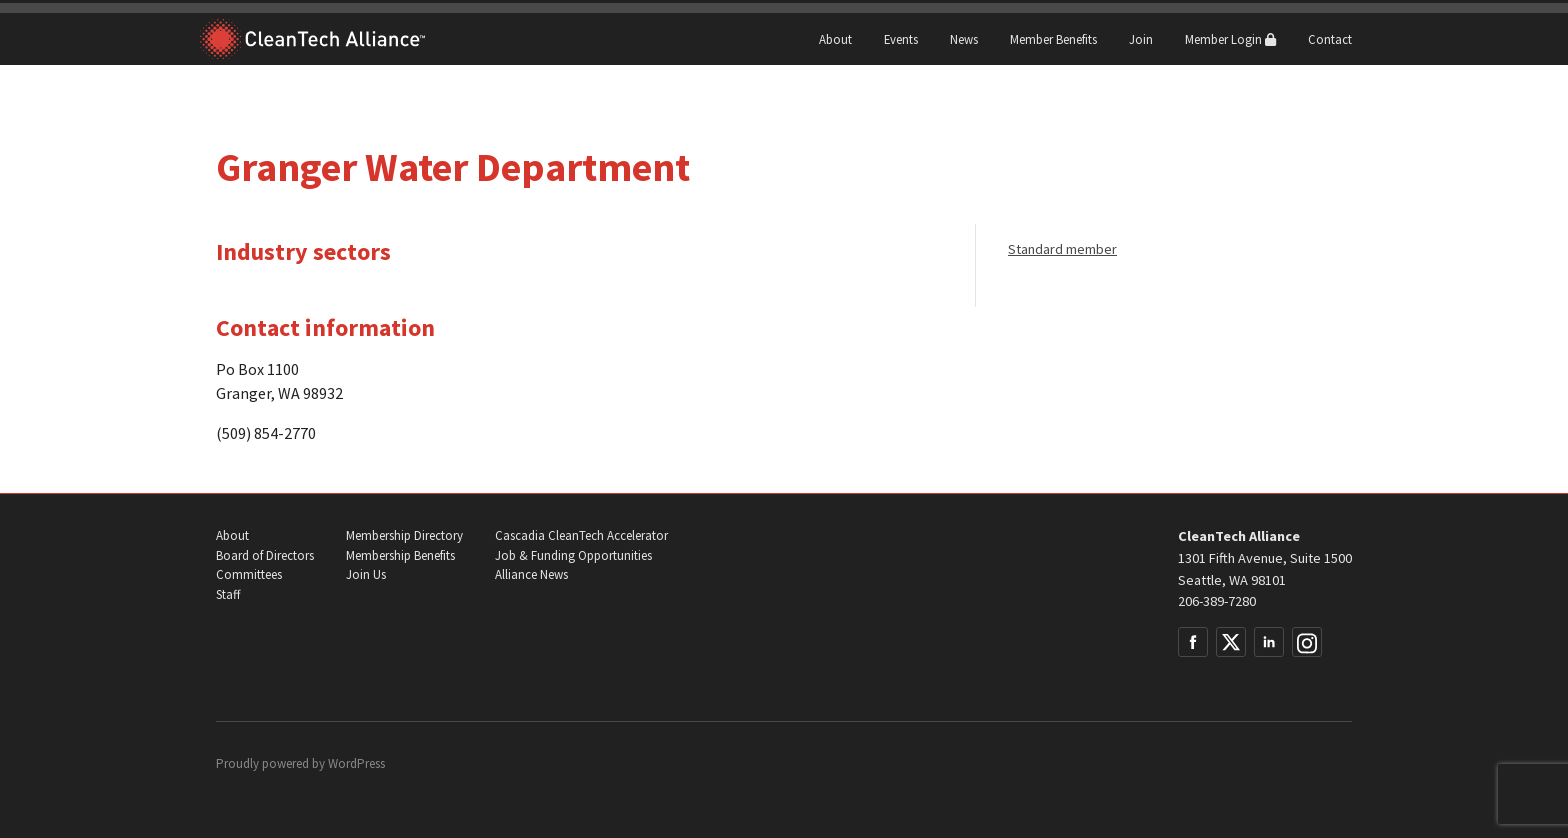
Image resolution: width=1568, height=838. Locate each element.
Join (1141, 39)
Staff (228, 594)
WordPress (356, 763)
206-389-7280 (1217, 601)
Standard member (1062, 249)
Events (901, 39)
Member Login (1230, 39)
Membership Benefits (400, 555)
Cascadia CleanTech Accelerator (581, 535)
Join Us (366, 574)
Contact (1330, 39)
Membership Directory (404, 535)
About (835, 39)
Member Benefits (1053, 39)
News (964, 39)
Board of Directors (265, 555)
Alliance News (531, 574)
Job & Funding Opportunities (573, 555)
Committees (249, 574)
